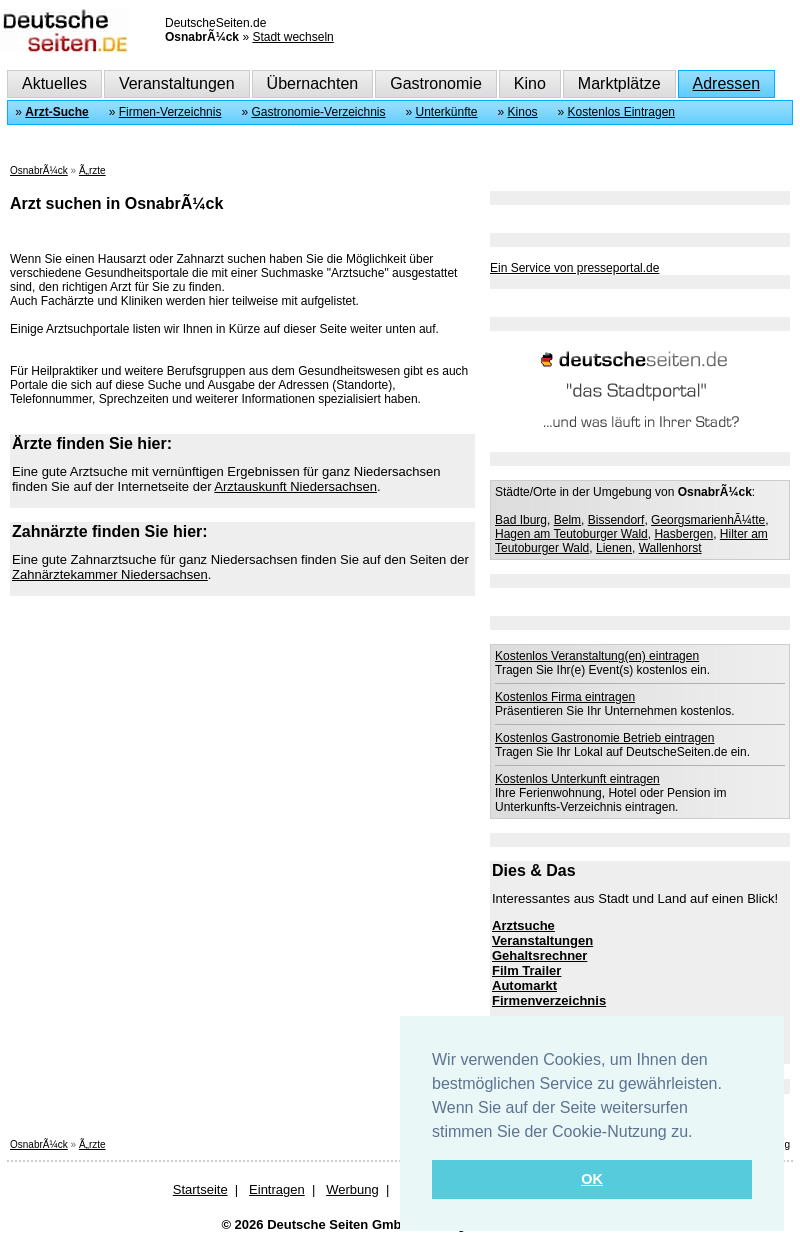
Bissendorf (616, 520)
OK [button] (592, 1179)
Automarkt (524, 985)
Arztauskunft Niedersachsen (295, 486)
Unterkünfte (447, 112)
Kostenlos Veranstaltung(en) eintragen (597, 656)
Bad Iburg (521, 520)
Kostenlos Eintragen (621, 112)
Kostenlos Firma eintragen (565, 697)
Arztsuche (523, 925)
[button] (700, 1133)
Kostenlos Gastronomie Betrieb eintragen (604, 738)
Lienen (614, 548)
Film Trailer (526, 970)
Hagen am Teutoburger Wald (571, 534)
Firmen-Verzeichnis (170, 112)
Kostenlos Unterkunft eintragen (577, 779)
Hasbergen (683, 534)
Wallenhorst (670, 548)
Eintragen (277, 1189)
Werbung (352, 1189)
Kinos (523, 112)
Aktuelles (54, 83)
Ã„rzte (92, 170)
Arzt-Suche (56, 112)
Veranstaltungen (177, 83)
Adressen (727, 83)
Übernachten (313, 83)
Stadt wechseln (292, 37)
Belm (567, 520)
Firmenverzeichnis (549, 1000)
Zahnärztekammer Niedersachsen (110, 574)
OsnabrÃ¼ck (39, 170)
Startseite (200, 1189)
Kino (530, 83)
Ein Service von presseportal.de (574, 268)
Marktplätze (619, 83)
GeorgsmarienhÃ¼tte (708, 520)
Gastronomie (436, 83)
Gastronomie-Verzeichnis (318, 112)
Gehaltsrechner (539, 955)
